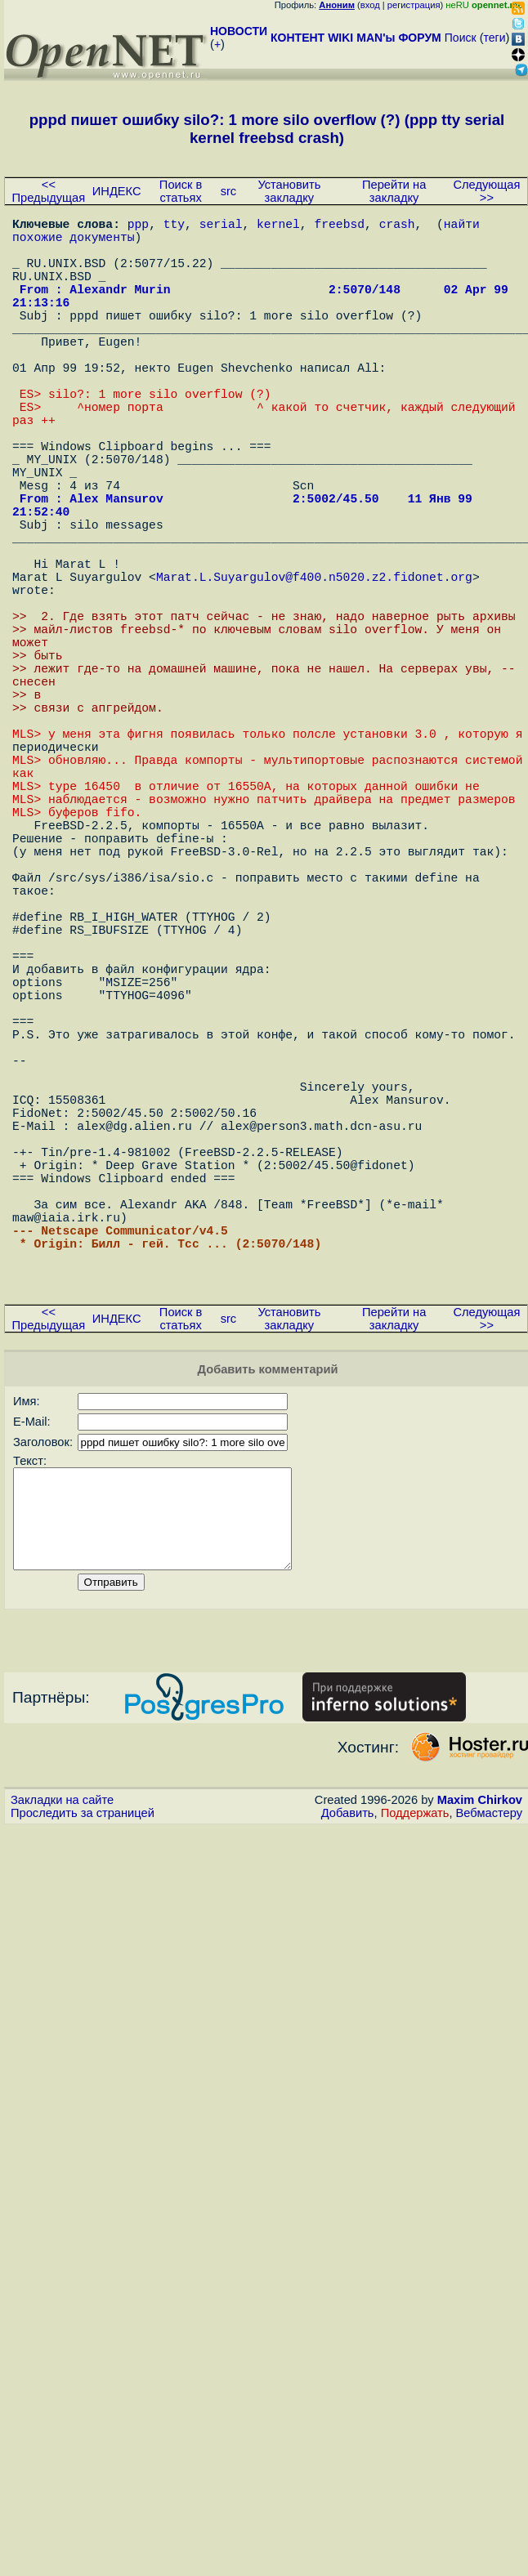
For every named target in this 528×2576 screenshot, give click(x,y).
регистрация (414, 5)
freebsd (339, 226)
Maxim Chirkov (479, 2084)
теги (495, 37)
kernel (278, 226)
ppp (138, 226)
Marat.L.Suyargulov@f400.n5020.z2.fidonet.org (314, 667)
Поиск (461, 37)
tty (174, 226)
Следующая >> (486, 191)
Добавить (347, 2097)
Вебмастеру (489, 2097)
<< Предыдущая (49, 191)
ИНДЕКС (116, 191)
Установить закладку (288, 191)
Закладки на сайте (62, 2084)
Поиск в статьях (180, 191)
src (229, 191)
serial (221, 226)
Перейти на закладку (394, 191)
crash (397, 226)
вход (370, 5)
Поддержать (415, 2097)
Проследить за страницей (82, 2097)
